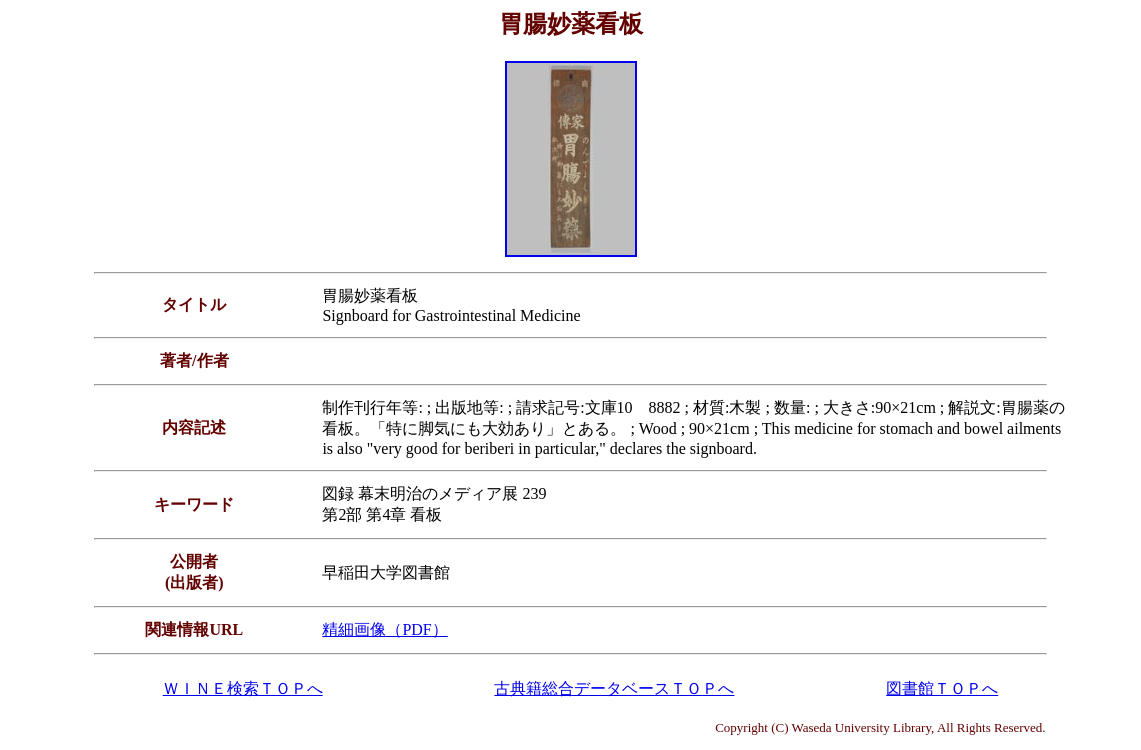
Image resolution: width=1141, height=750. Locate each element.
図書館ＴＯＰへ (942, 688)
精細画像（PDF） (384, 629)
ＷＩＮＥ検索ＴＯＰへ (243, 688)
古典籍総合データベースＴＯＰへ (614, 688)
